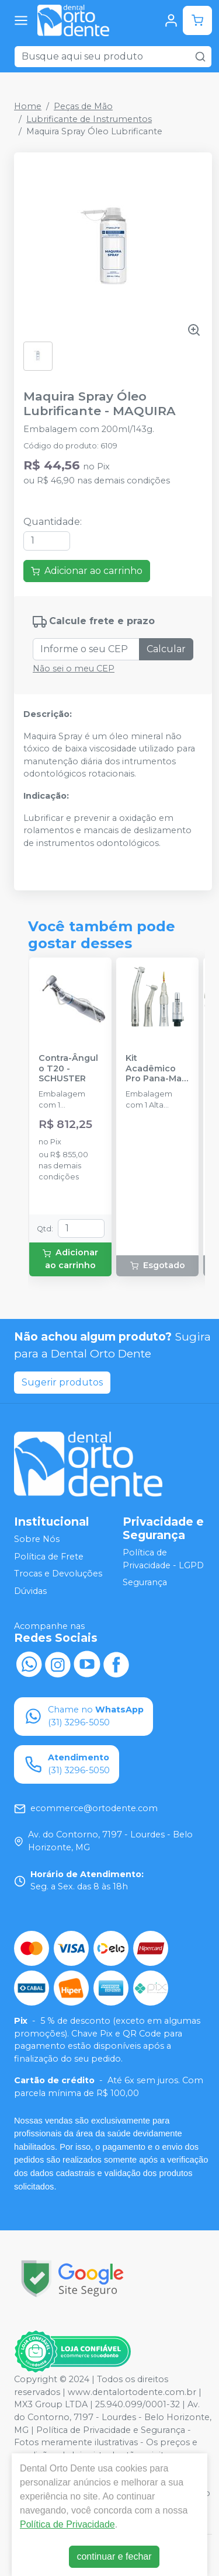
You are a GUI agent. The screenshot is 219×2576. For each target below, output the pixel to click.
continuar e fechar (114, 2556)
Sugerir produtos (62, 1382)
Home (27, 106)
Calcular (166, 649)
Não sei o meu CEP (73, 668)
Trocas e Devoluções (58, 1573)
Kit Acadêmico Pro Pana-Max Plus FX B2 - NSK (156, 1068)
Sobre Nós (37, 1539)
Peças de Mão (83, 106)
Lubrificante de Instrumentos (89, 119)
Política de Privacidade (67, 2524)
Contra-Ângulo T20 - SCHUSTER (68, 1068)
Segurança (145, 1582)
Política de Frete (49, 1556)
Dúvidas (30, 1591)
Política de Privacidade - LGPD (163, 1559)
